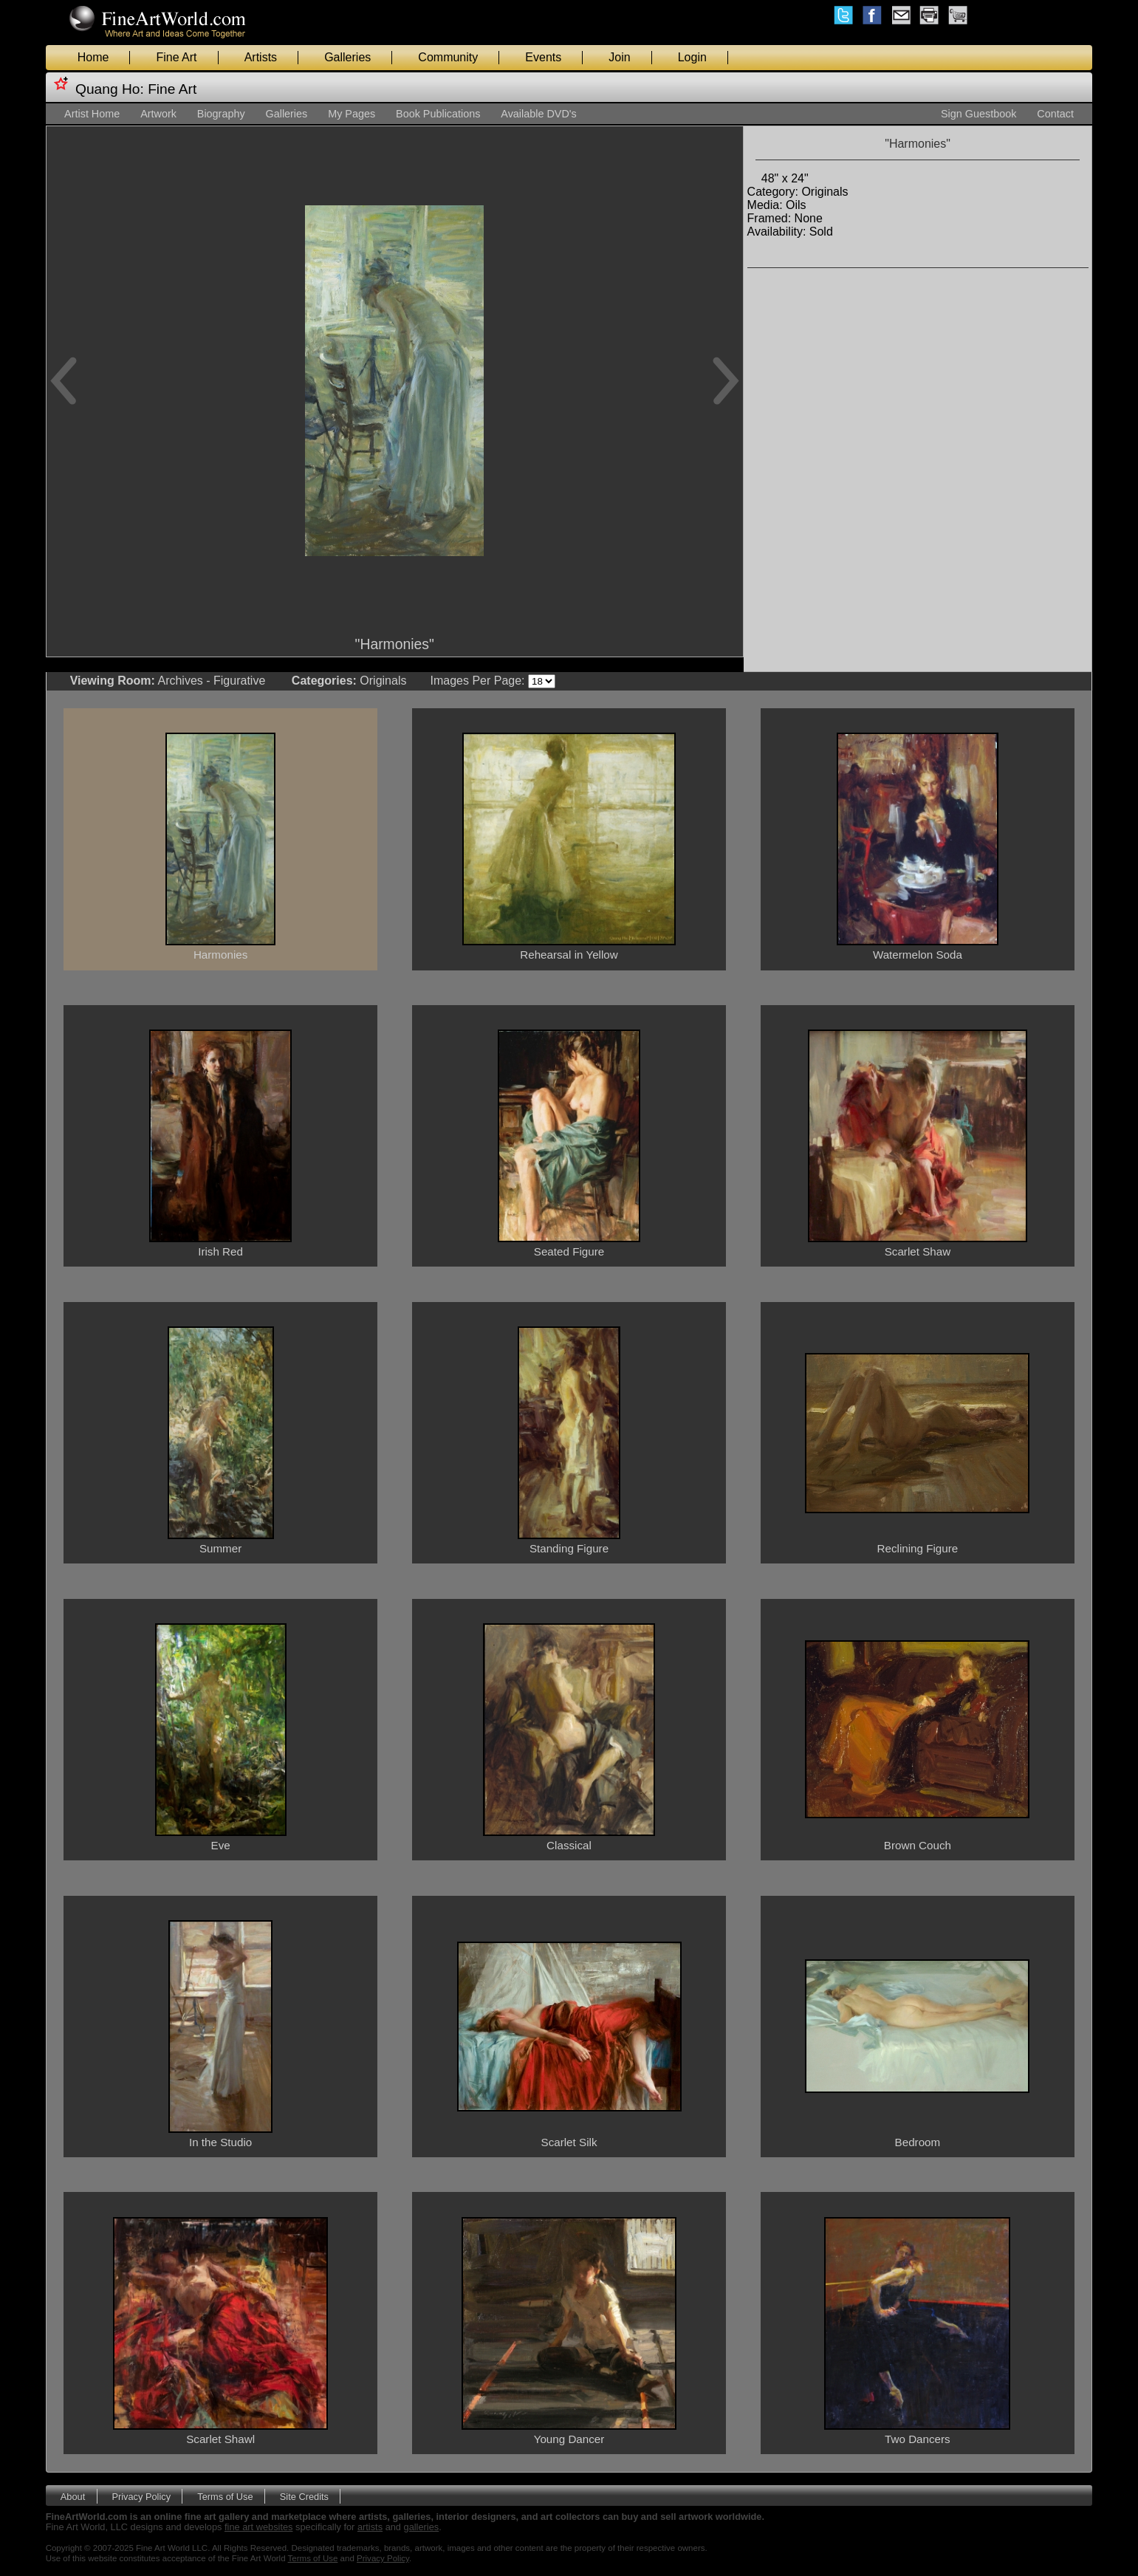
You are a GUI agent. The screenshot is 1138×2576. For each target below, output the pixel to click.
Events (543, 57)
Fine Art (176, 57)
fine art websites (258, 2526)
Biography (221, 114)
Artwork (158, 114)
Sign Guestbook (978, 114)
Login (692, 57)
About (73, 2495)
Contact (1055, 114)
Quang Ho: (109, 89)
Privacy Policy (141, 2495)
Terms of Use (225, 2495)
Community (448, 57)
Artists (260, 57)
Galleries (347, 57)
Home (93, 57)
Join (619, 57)
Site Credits (304, 2495)
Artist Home (92, 114)
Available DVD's (538, 114)
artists (370, 2526)
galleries (421, 2526)
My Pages (351, 114)
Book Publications (438, 114)
